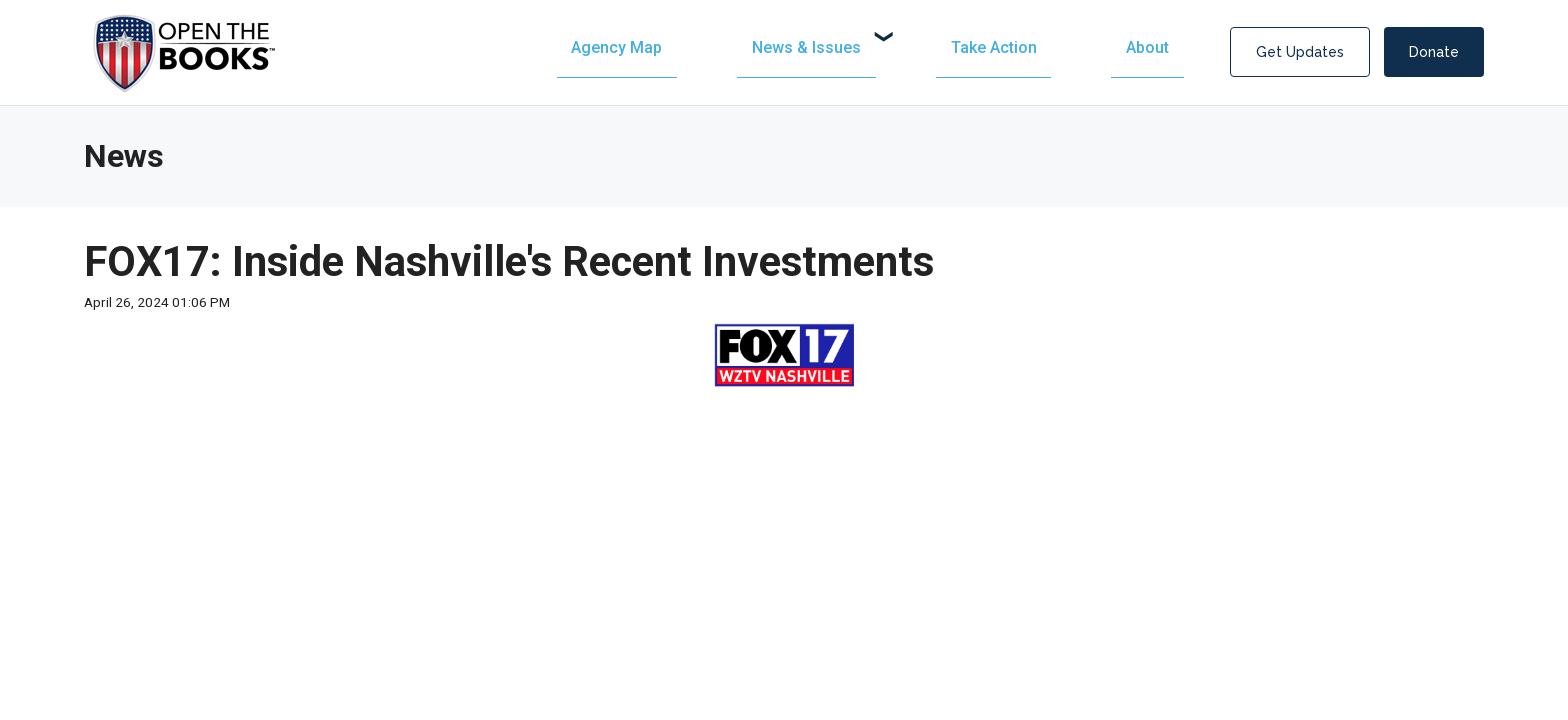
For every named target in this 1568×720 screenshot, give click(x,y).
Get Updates (1300, 52)
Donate (1434, 52)
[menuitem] (833, 47)
